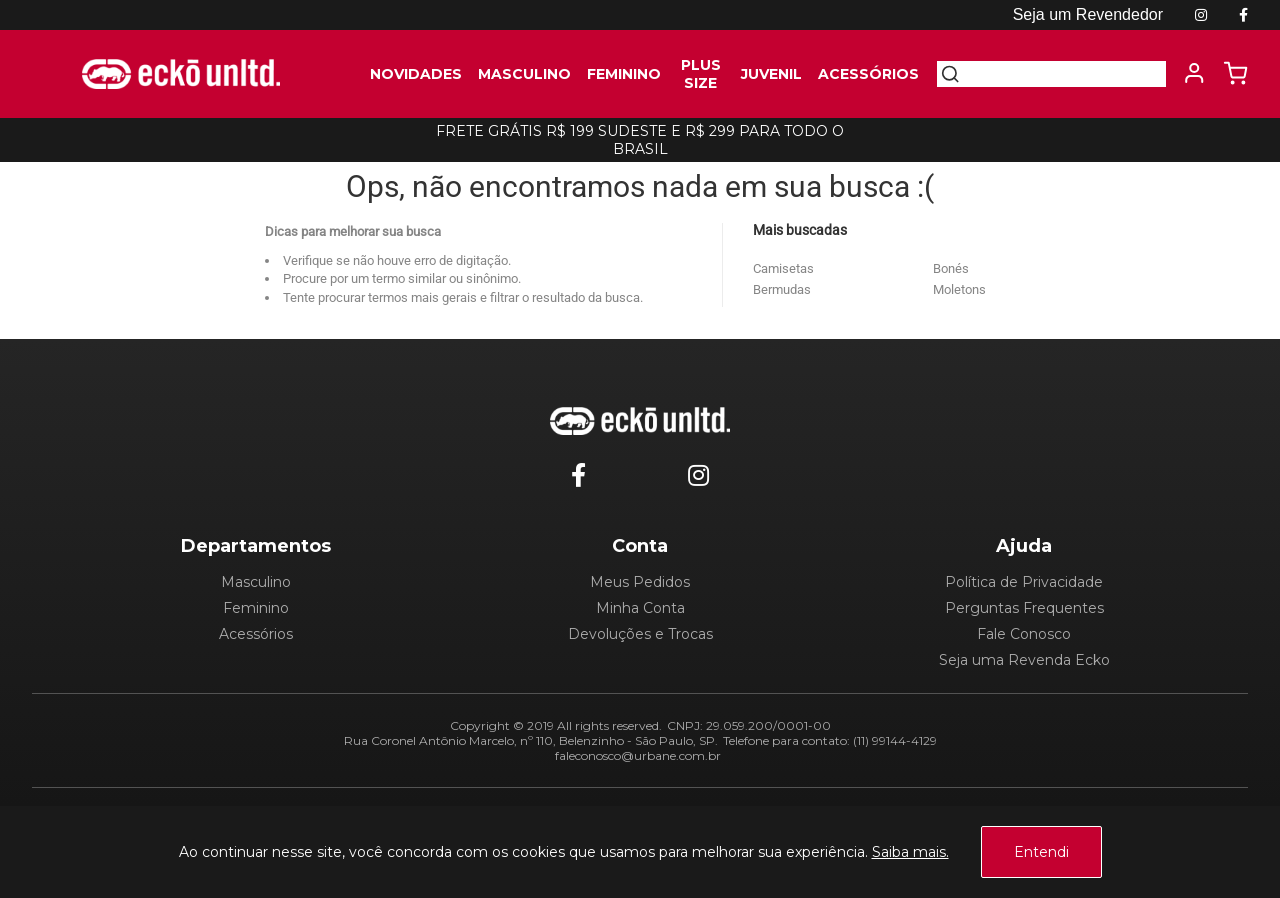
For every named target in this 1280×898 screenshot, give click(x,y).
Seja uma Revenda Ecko (1024, 660)
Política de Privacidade (1024, 582)
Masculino (256, 582)
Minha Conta (640, 608)
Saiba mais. (910, 852)
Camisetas (783, 268)
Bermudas (782, 289)
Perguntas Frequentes (1024, 608)
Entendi (1041, 852)
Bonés (951, 268)
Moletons (959, 289)
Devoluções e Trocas (640, 634)
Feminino (256, 608)
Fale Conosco (1024, 634)
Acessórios (256, 634)
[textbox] (1063, 74)
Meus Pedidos (640, 582)
